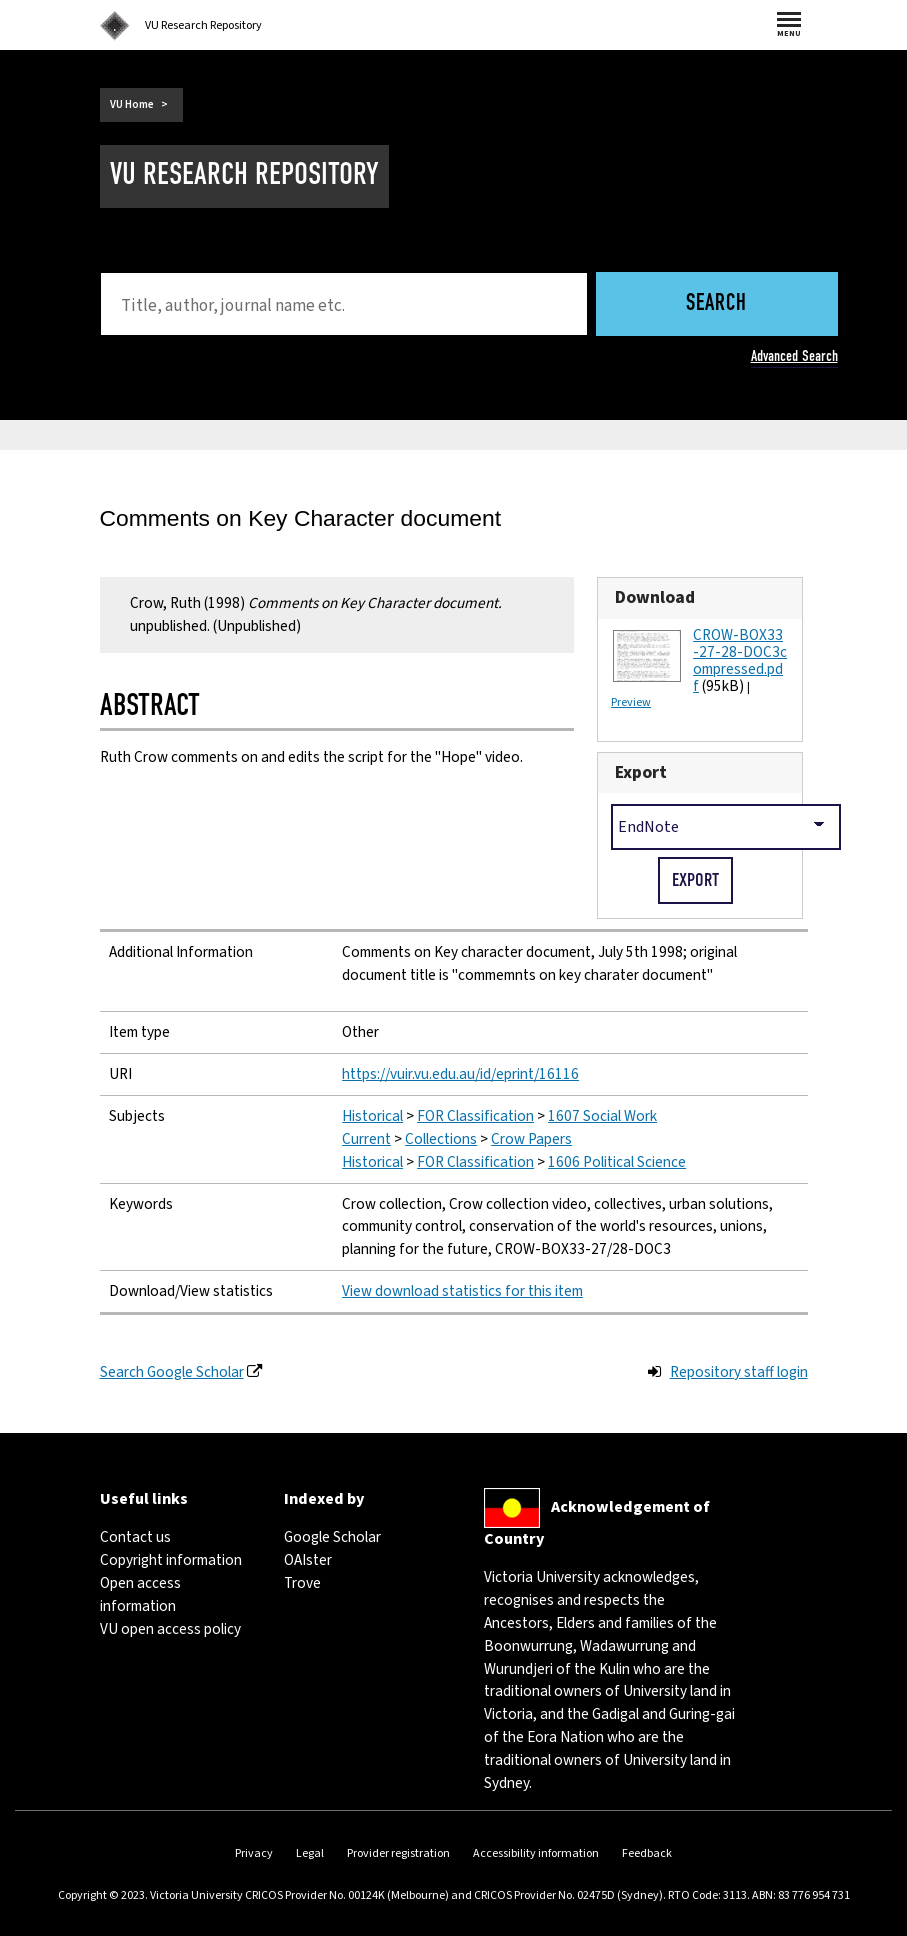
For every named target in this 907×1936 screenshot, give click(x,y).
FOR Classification (475, 1116)
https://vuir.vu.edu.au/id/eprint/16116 (460, 1074)
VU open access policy (170, 1629)
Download (655, 597)
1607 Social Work (602, 1116)
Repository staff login (739, 1372)
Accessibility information (536, 1853)
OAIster (308, 1560)
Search (716, 304)
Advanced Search (794, 356)
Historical (372, 1116)
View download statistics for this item (462, 1291)
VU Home (132, 104)
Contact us (135, 1537)
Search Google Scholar (172, 1372)
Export (641, 772)
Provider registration (398, 1853)
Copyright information (171, 1560)
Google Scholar (332, 1537)
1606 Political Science (617, 1162)
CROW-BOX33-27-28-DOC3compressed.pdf (740, 660)
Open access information (140, 1594)
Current (366, 1139)
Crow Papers (531, 1139)
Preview (631, 702)
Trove (302, 1583)
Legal (310, 1853)
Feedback (647, 1853)
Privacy (254, 1853)
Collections (441, 1139)
